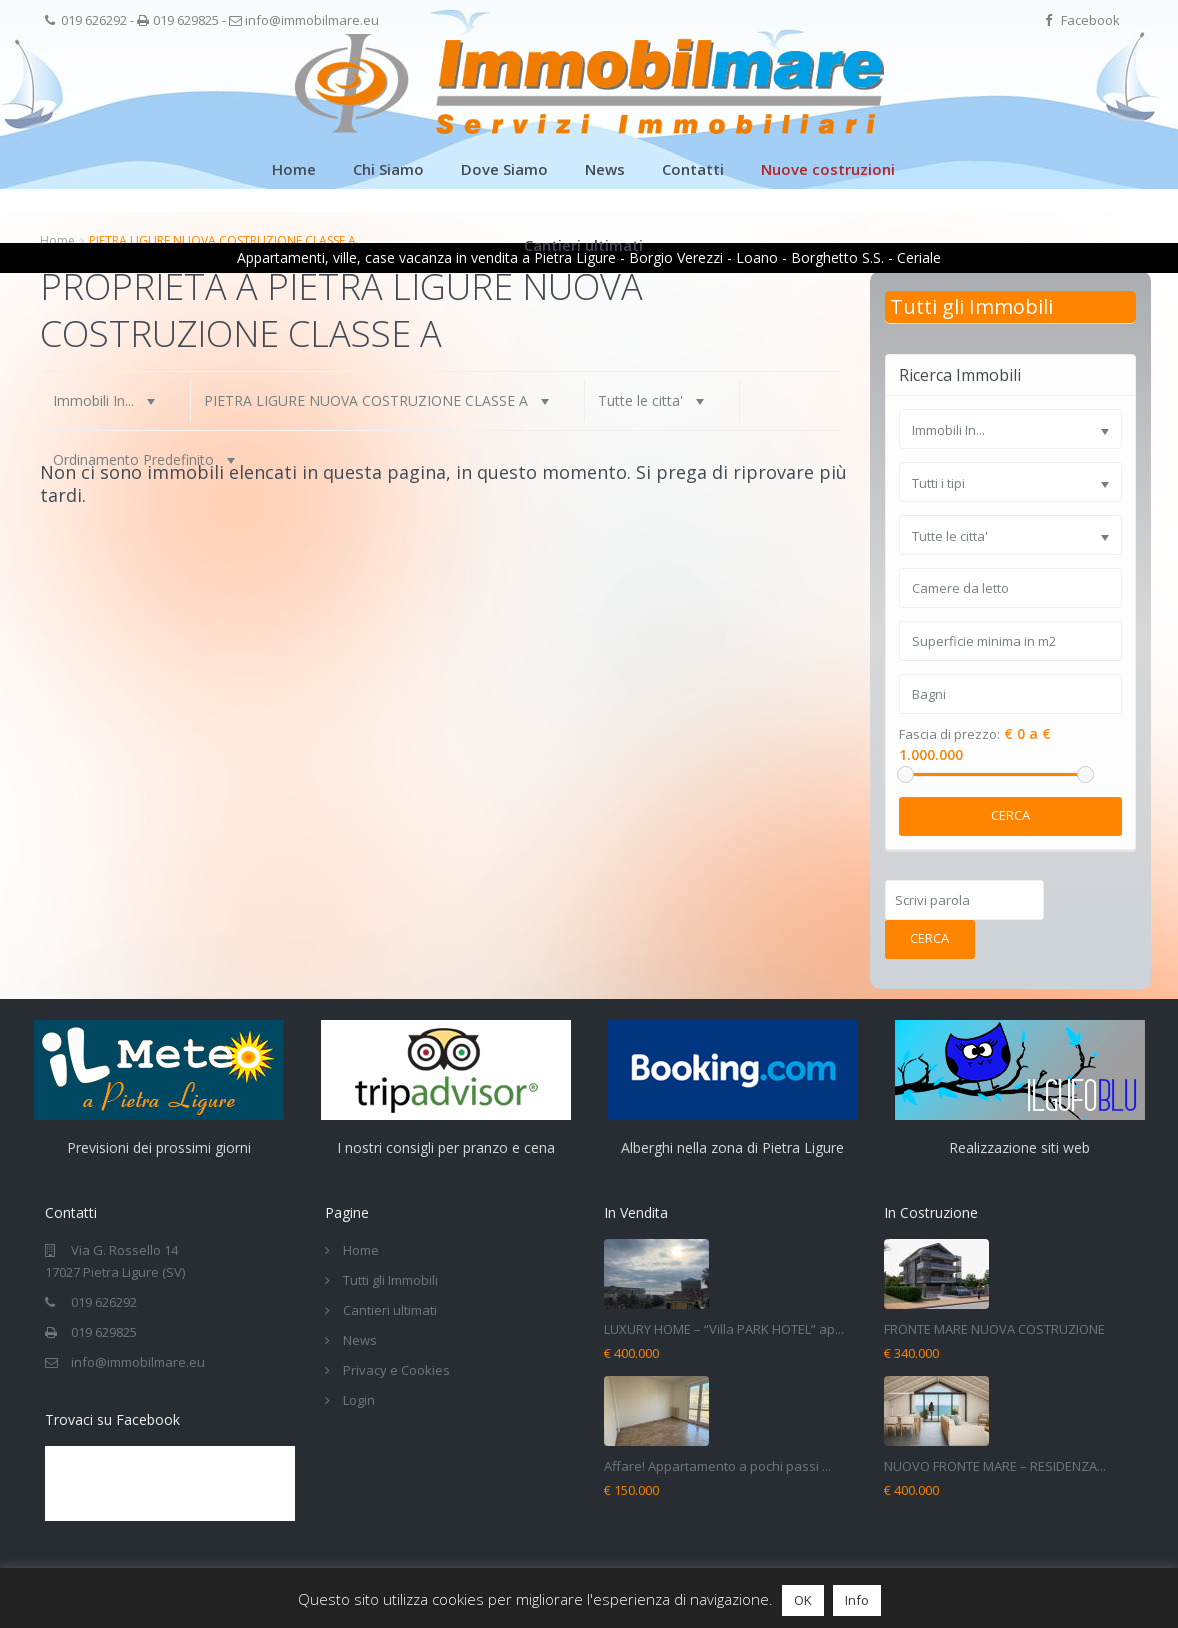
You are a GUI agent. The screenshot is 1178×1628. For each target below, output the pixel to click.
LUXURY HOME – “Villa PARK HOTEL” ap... (724, 1329)
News (605, 169)
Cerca (1010, 815)
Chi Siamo (388, 169)
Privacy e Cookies (396, 1370)
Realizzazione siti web (1019, 1147)
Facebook (1090, 20)
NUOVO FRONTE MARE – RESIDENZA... (995, 1466)
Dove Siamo (504, 169)
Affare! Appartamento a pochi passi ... (717, 1466)
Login (359, 1400)
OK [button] (803, 1600)
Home (294, 169)
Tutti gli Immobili (971, 306)
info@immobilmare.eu (312, 20)
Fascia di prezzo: (949, 734)
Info (857, 1600)
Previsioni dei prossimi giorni (159, 1147)
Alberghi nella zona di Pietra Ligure (732, 1147)
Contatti (693, 169)
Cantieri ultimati (583, 245)
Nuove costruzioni (828, 169)
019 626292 (94, 20)
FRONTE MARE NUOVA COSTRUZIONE (994, 1329)
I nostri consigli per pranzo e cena (446, 1147)
